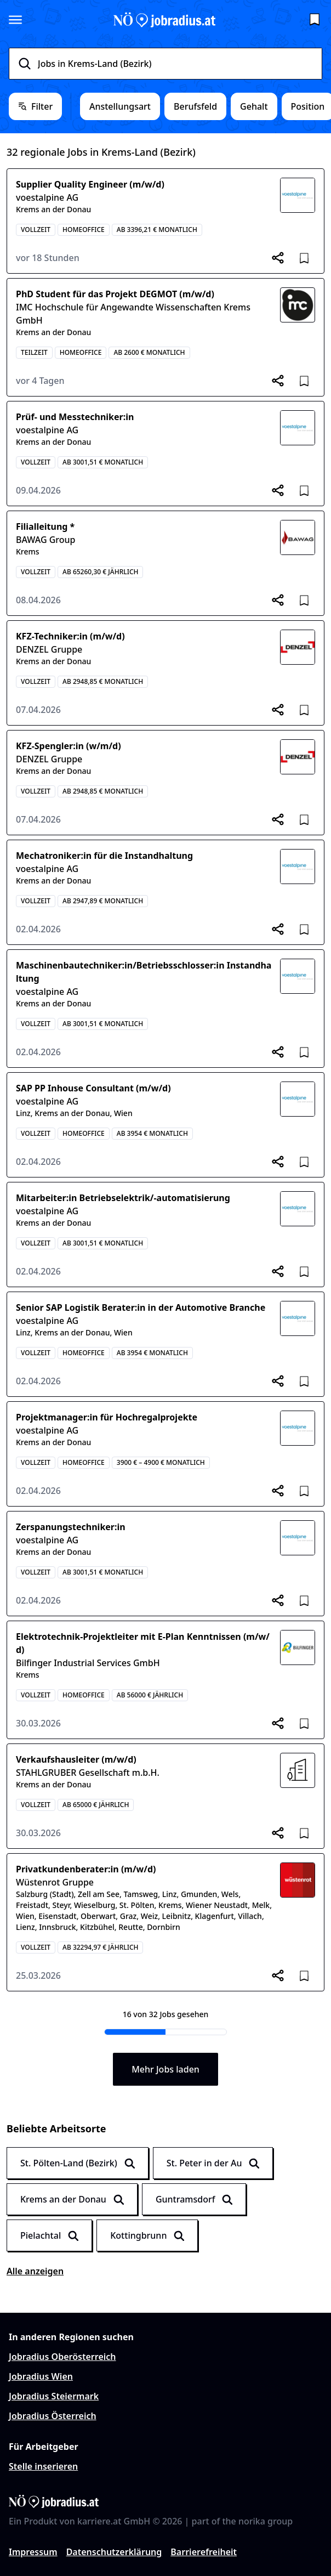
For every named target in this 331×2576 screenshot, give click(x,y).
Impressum (33, 2552)
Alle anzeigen (35, 2271)
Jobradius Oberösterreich (62, 2357)
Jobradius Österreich (52, 2416)
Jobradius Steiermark (54, 2396)
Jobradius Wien (41, 2376)
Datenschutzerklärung (114, 2552)
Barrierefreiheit (203, 2552)
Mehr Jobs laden (165, 2069)
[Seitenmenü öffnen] (15, 19)
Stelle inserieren (43, 2466)
